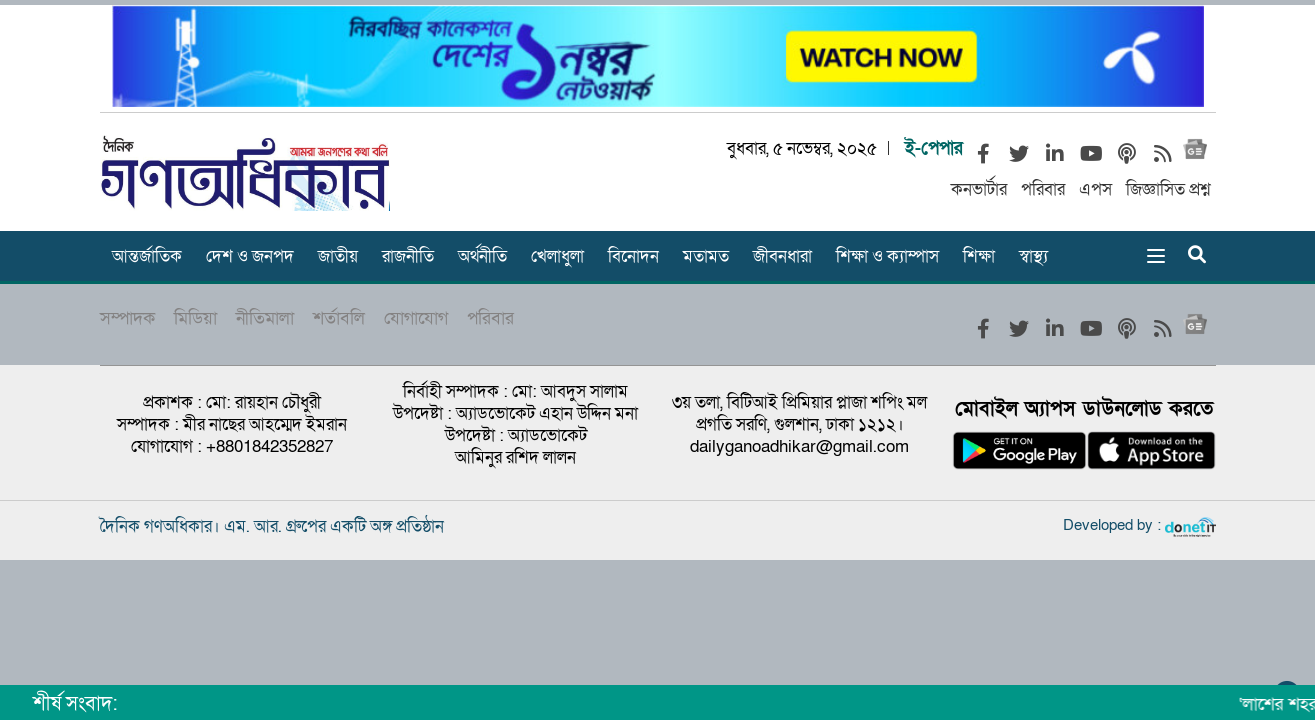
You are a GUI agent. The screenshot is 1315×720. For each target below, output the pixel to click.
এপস (1095, 189)
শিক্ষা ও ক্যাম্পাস (887, 256)
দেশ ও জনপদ (250, 256)
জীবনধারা (782, 256)
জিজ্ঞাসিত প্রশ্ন (1168, 189)
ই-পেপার (934, 148)
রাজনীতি (408, 256)
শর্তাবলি (339, 318)
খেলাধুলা (557, 256)
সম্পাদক (127, 318)
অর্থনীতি (482, 256)
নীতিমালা (265, 318)
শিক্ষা (979, 256)
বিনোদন (633, 256)
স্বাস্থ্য (1033, 256)
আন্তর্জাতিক (147, 256)
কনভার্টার (979, 189)
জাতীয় (338, 256)
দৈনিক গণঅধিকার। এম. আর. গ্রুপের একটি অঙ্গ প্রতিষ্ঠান (272, 526)
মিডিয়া (195, 318)
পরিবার (1043, 189)
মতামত (706, 256)
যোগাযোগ (416, 318)
